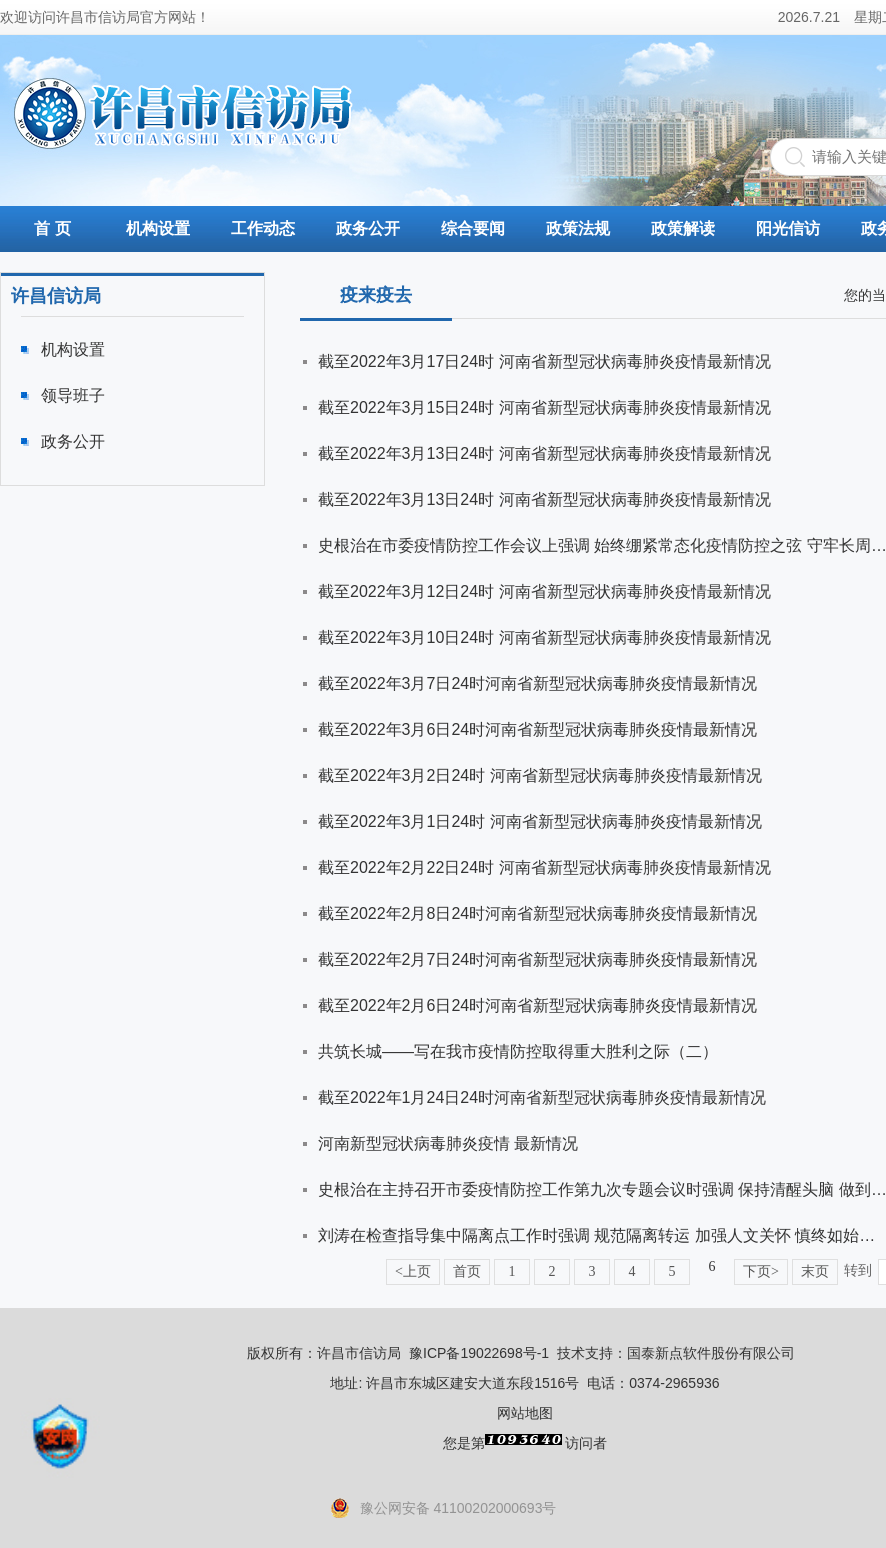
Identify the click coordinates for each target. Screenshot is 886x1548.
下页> (761, 1271)
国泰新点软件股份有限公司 (711, 1353)
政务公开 (368, 228)
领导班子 (73, 395)
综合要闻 (473, 228)
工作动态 (263, 228)
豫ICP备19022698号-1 (479, 1353)
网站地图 (525, 1413)
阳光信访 (788, 228)
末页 (815, 1271)
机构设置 (158, 228)
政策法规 (578, 228)
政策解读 (683, 228)
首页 (467, 1271)
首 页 (52, 228)
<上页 (413, 1271)
